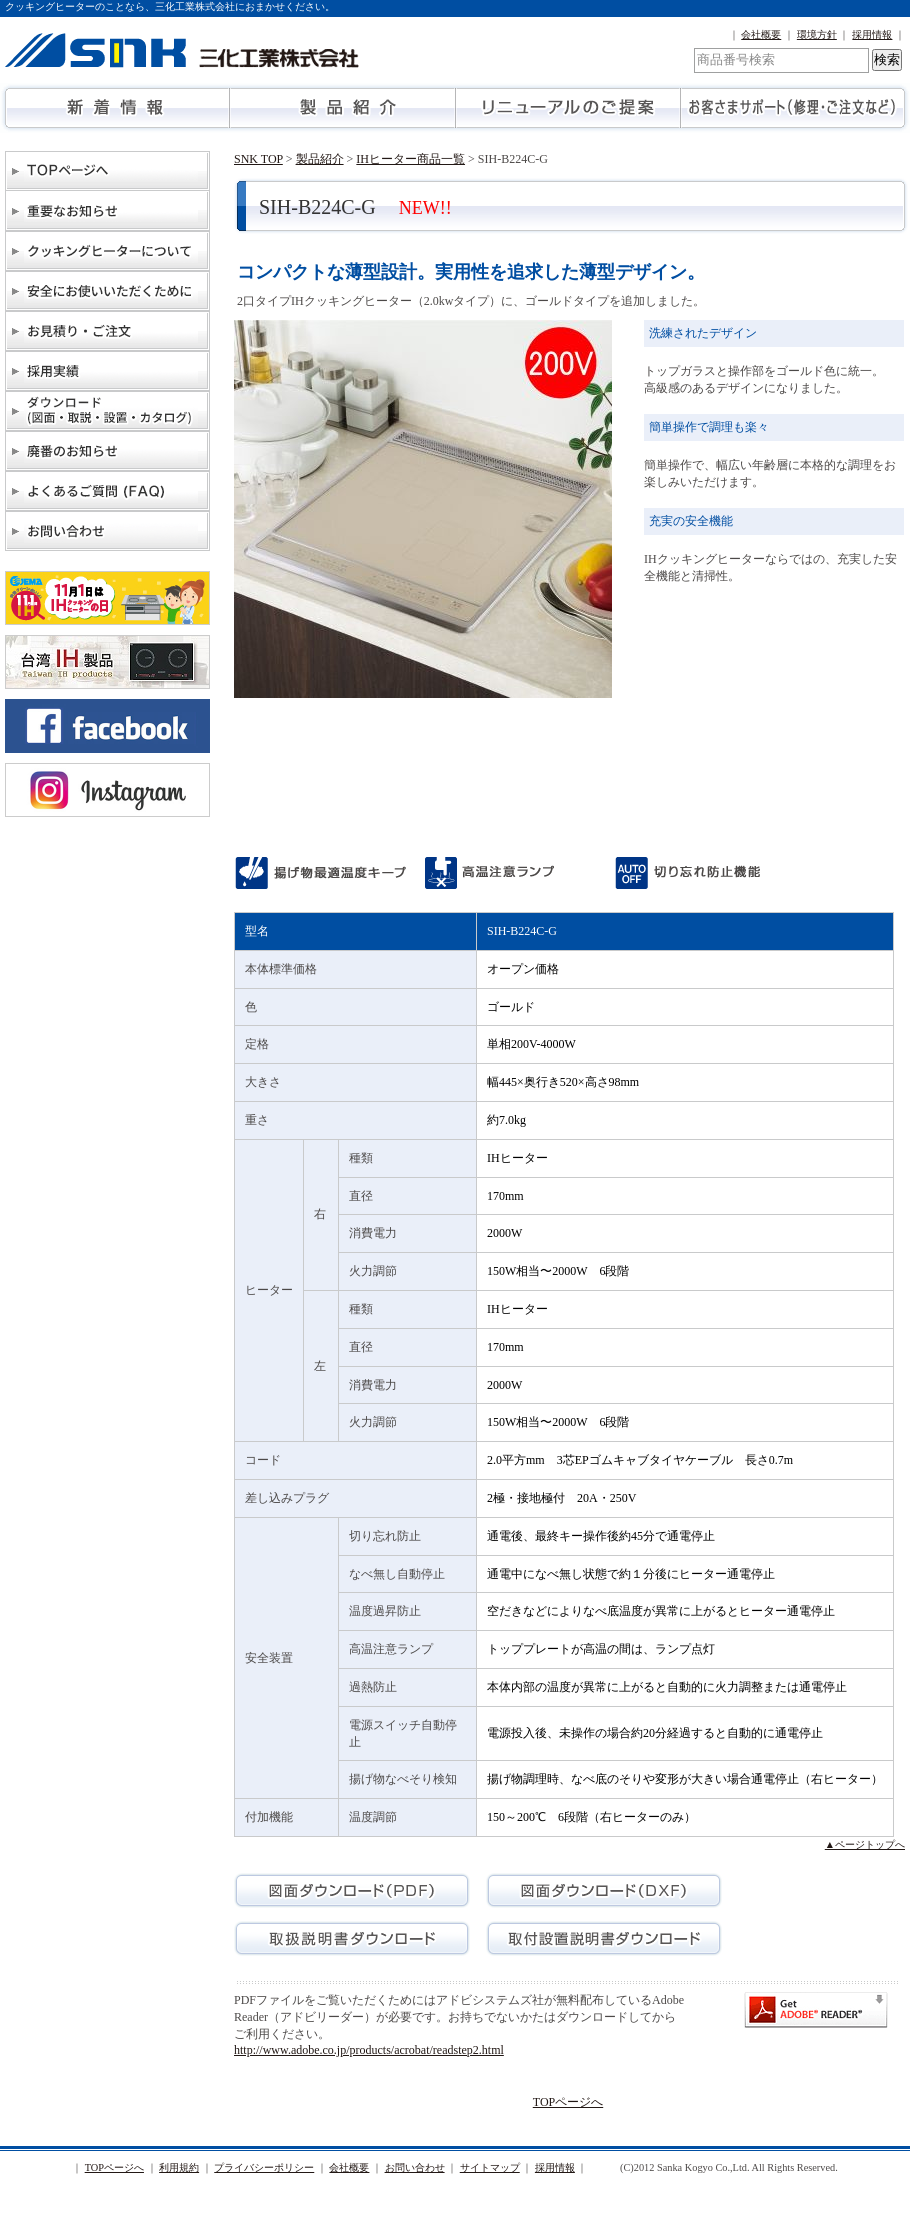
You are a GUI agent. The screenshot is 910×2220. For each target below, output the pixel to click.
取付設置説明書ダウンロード (604, 1938)
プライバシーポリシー (264, 2167)
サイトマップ (490, 2167)
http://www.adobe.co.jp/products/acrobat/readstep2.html (369, 2050)
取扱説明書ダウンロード (352, 1938)
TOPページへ (107, 171)
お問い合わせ (107, 531)
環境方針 (817, 34)
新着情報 (117, 108)
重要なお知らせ (107, 211)
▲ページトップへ (865, 1844)
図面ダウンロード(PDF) (352, 1890)
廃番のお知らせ (107, 451)
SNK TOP (258, 159)
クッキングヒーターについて (107, 251)
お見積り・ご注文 (107, 331)
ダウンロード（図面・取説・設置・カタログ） (107, 411)
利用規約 (179, 2167)
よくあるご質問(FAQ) (107, 491)
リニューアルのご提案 (567, 108)
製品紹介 (342, 108)
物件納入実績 (107, 371)
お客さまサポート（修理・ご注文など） (792, 108)
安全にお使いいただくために (107, 291)
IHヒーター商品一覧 (410, 159)
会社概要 (761, 34)
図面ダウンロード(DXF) (604, 1890)
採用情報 (872, 34)
